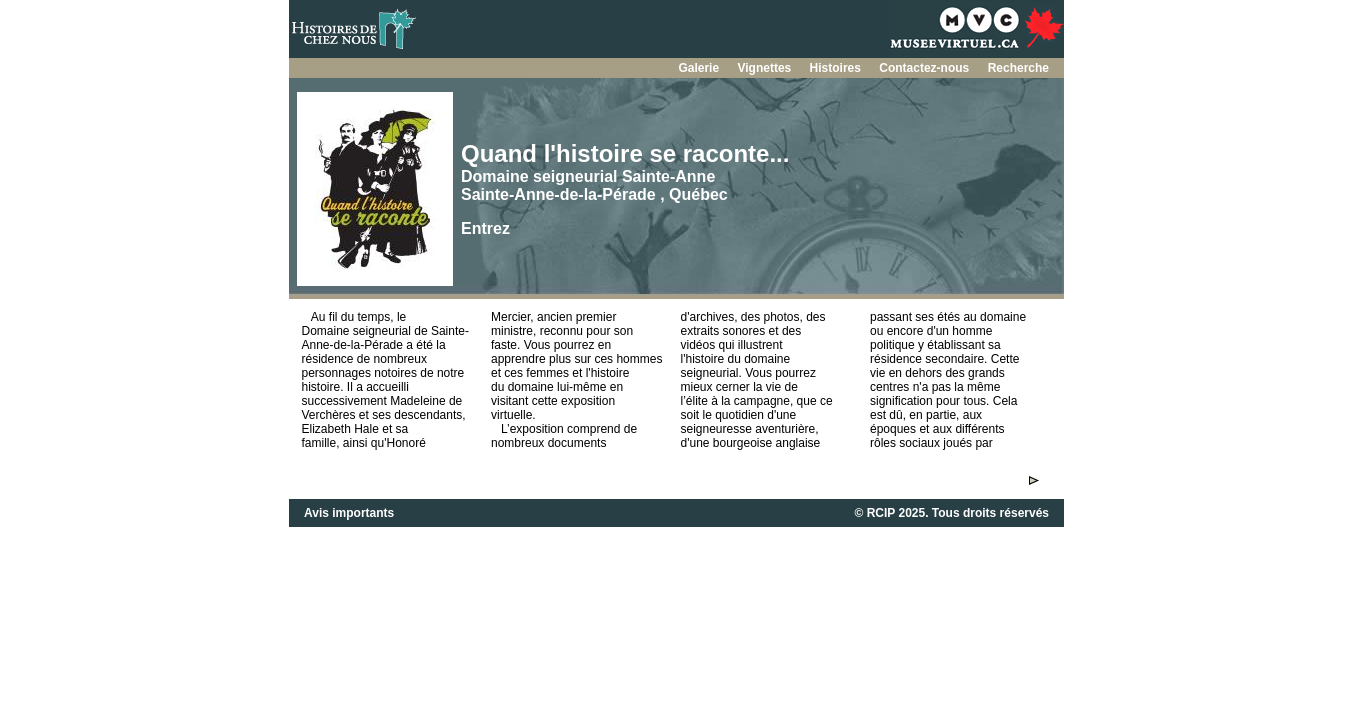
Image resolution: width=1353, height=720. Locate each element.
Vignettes (765, 68)
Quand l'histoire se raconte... (625, 153)
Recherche (1018, 68)
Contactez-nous (925, 68)
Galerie (700, 68)
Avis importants (349, 513)
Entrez (485, 228)
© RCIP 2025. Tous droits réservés (952, 513)
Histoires (837, 68)
